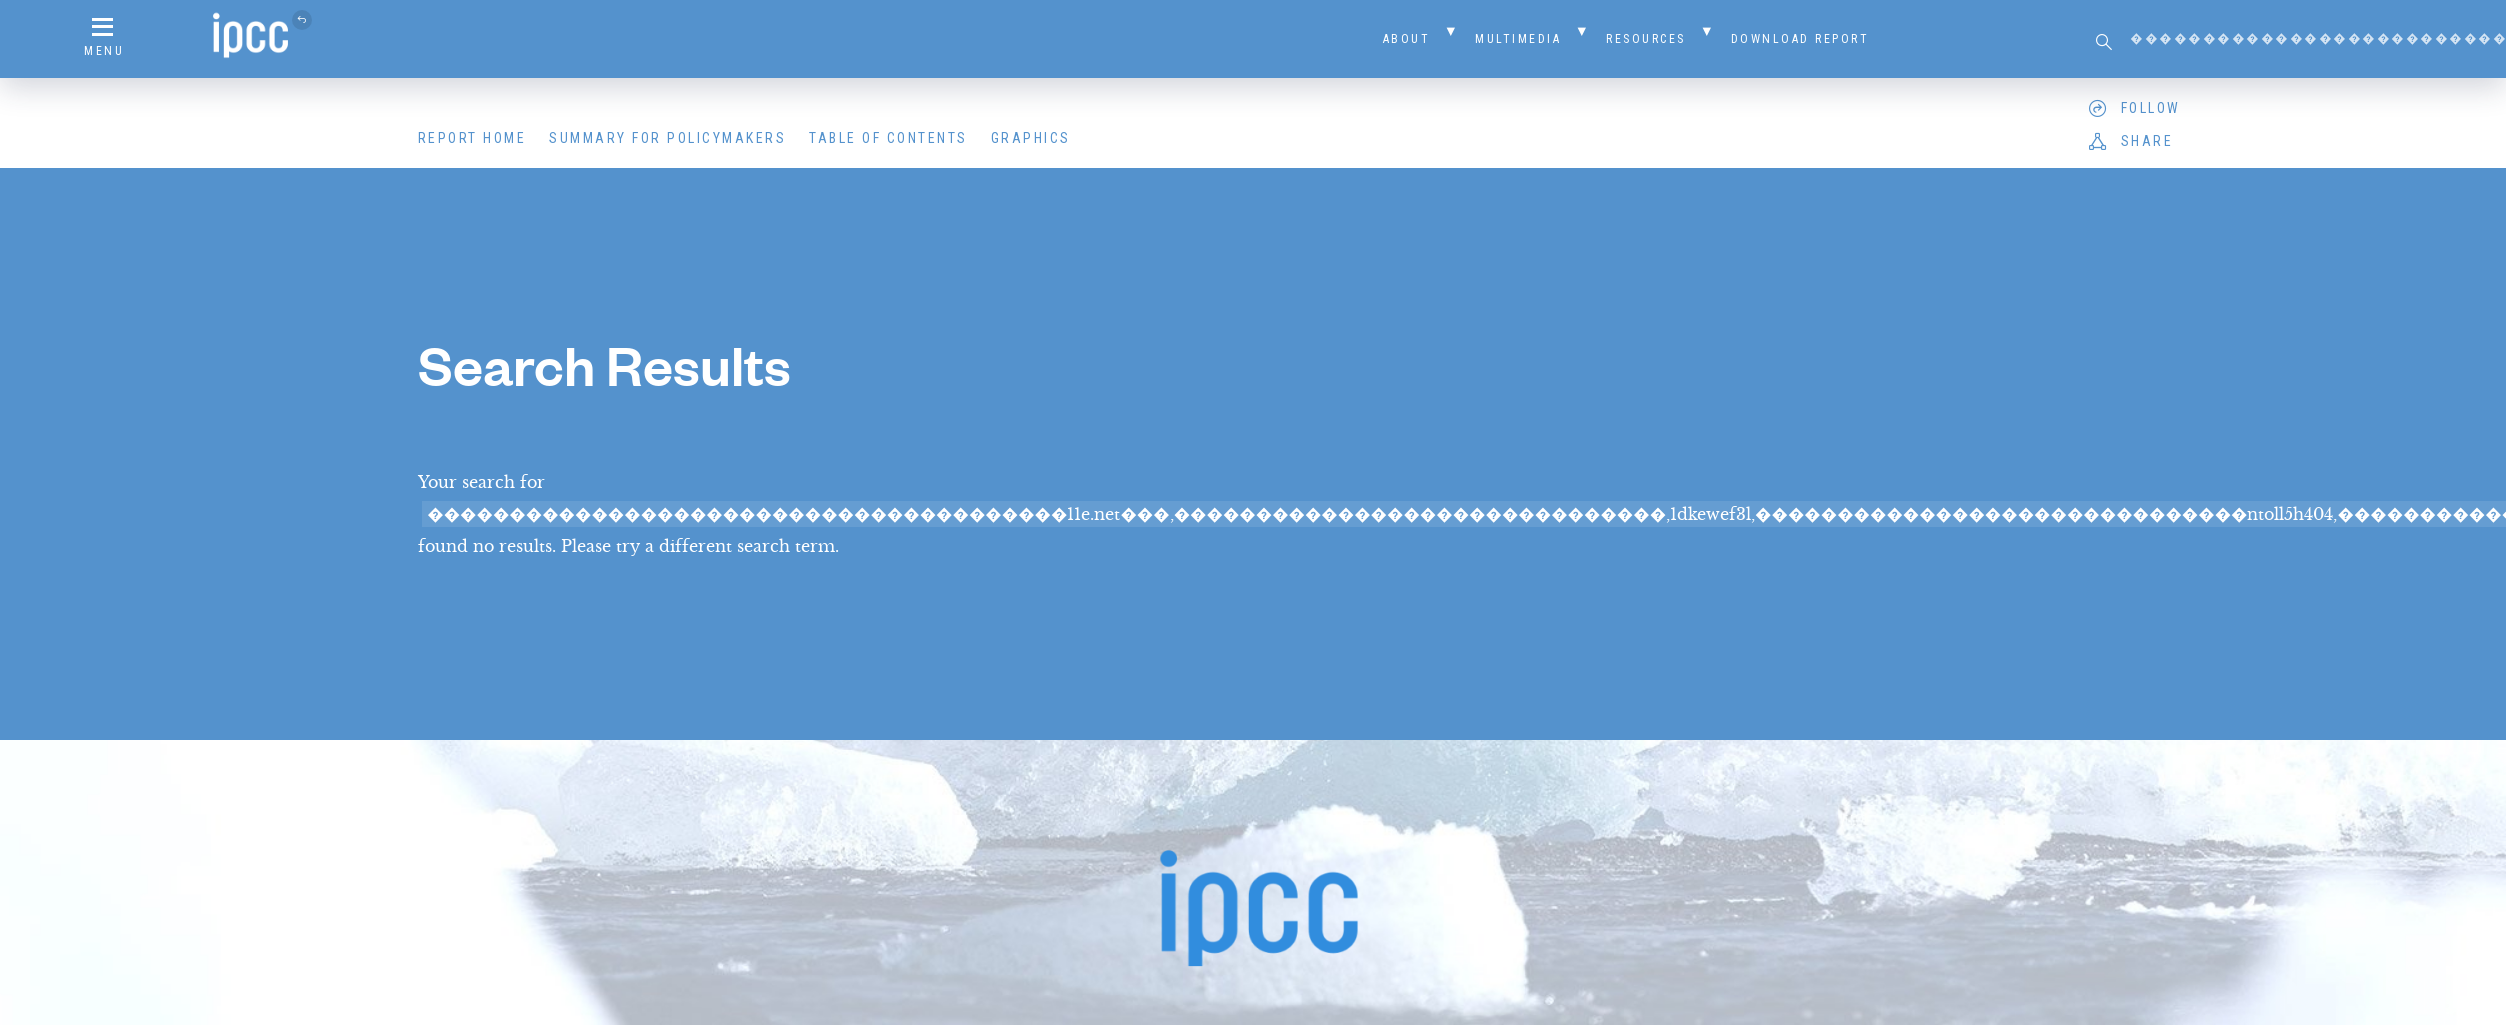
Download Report (1800, 39)
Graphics (1031, 138)
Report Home (472, 138)
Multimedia (1518, 39)
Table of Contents (888, 138)
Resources (1646, 39)
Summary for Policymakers (667, 138)
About (1407, 39)
